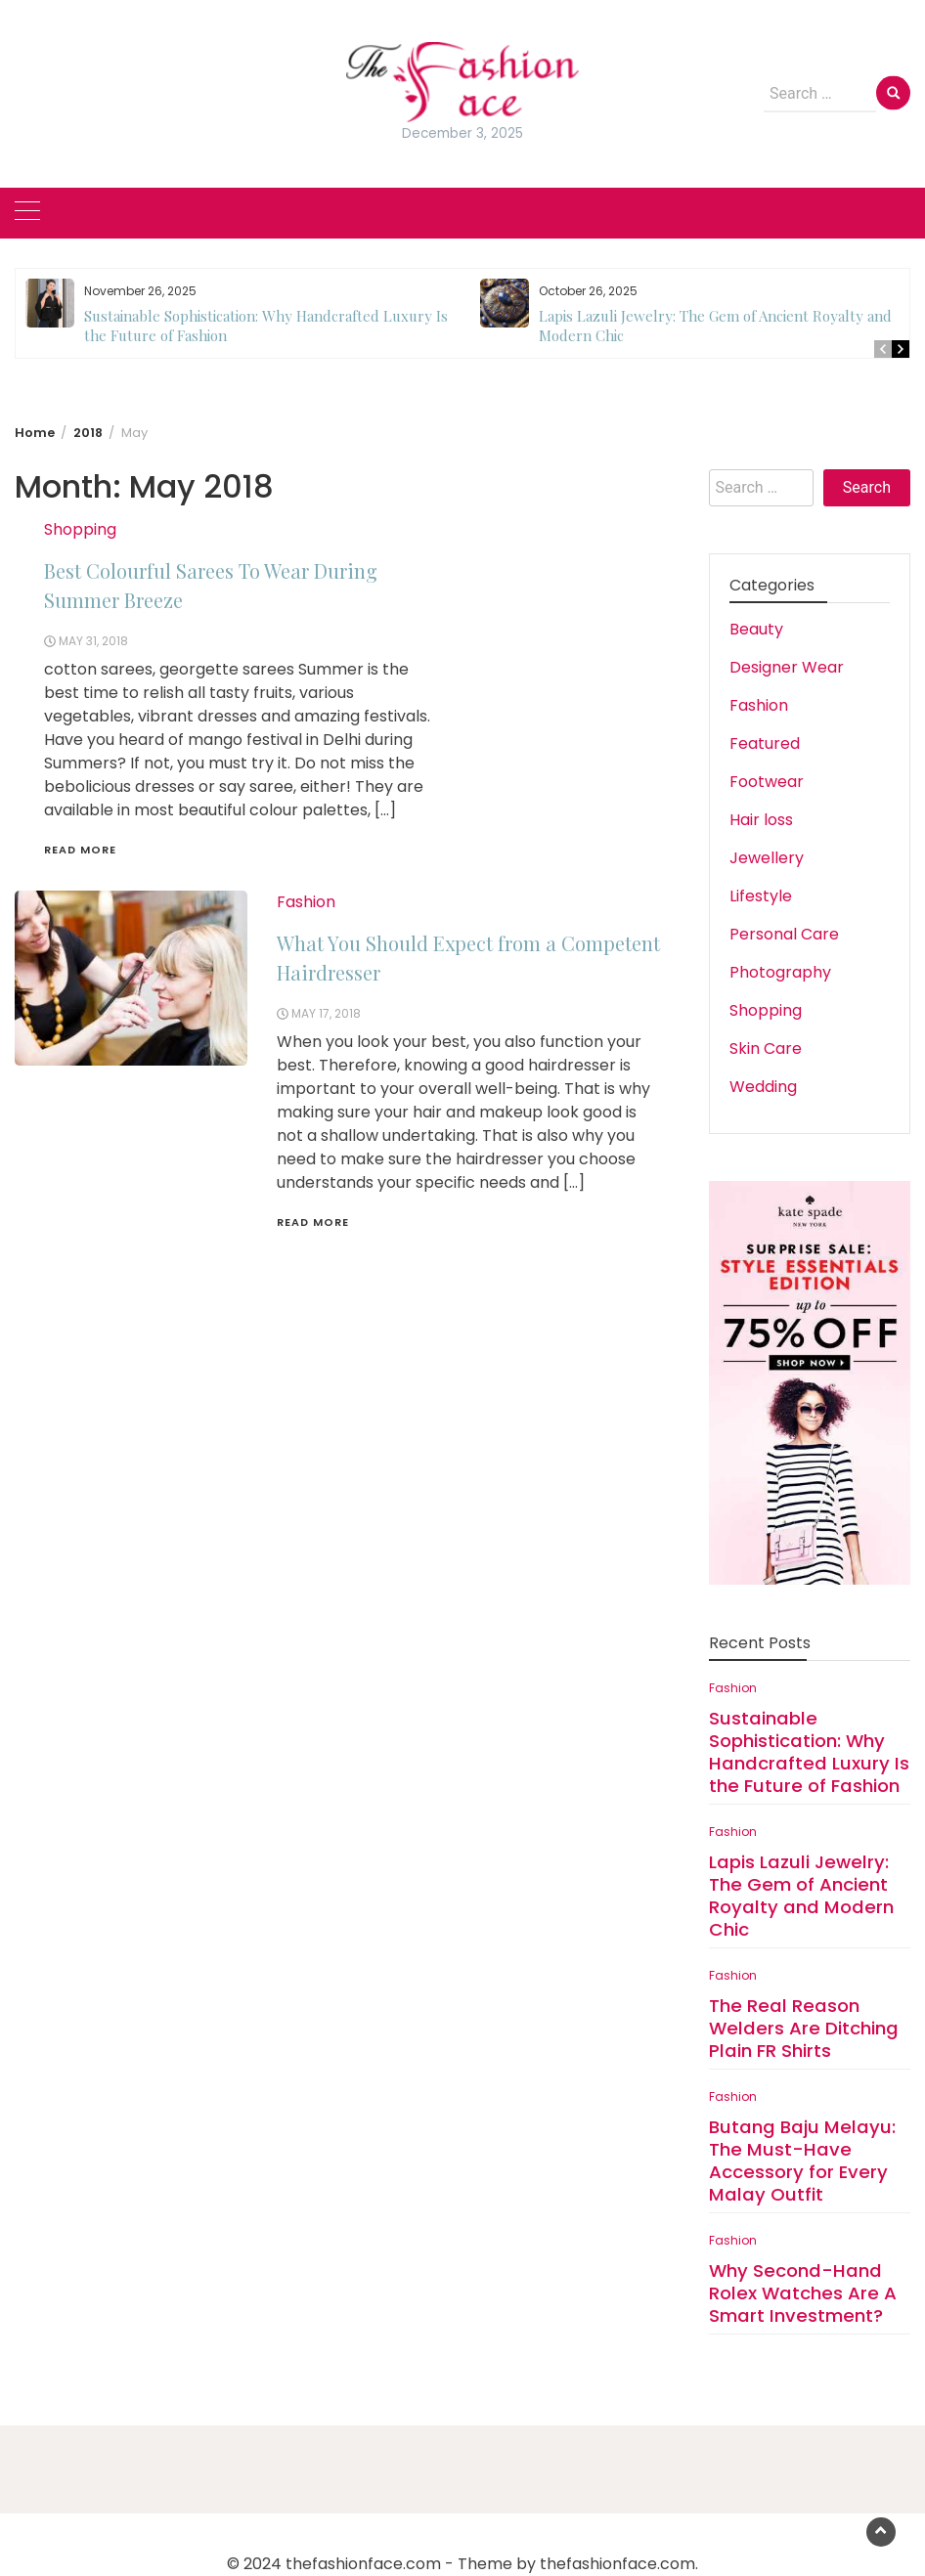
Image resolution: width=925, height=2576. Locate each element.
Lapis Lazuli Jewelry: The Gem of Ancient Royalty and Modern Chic (801, 1896)
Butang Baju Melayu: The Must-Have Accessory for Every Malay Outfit (802, 2160)
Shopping (80, 529)
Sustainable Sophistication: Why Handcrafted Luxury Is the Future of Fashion (809, 1752)
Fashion (306, 902)
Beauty (756, 629)
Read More (80, 849)
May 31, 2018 (93, 641)
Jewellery (766, 858)
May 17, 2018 (326, 1013)
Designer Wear (786, 667)
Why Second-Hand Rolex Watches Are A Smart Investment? (803, 2293)
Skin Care (765, 1048)
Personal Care (784, 934)
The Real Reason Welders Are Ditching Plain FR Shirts (804, 2028)
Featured (764, 743)
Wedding (763, 1086)
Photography (780, 972)
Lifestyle (760, 896)
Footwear (766, 781)
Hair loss (761, 819)
